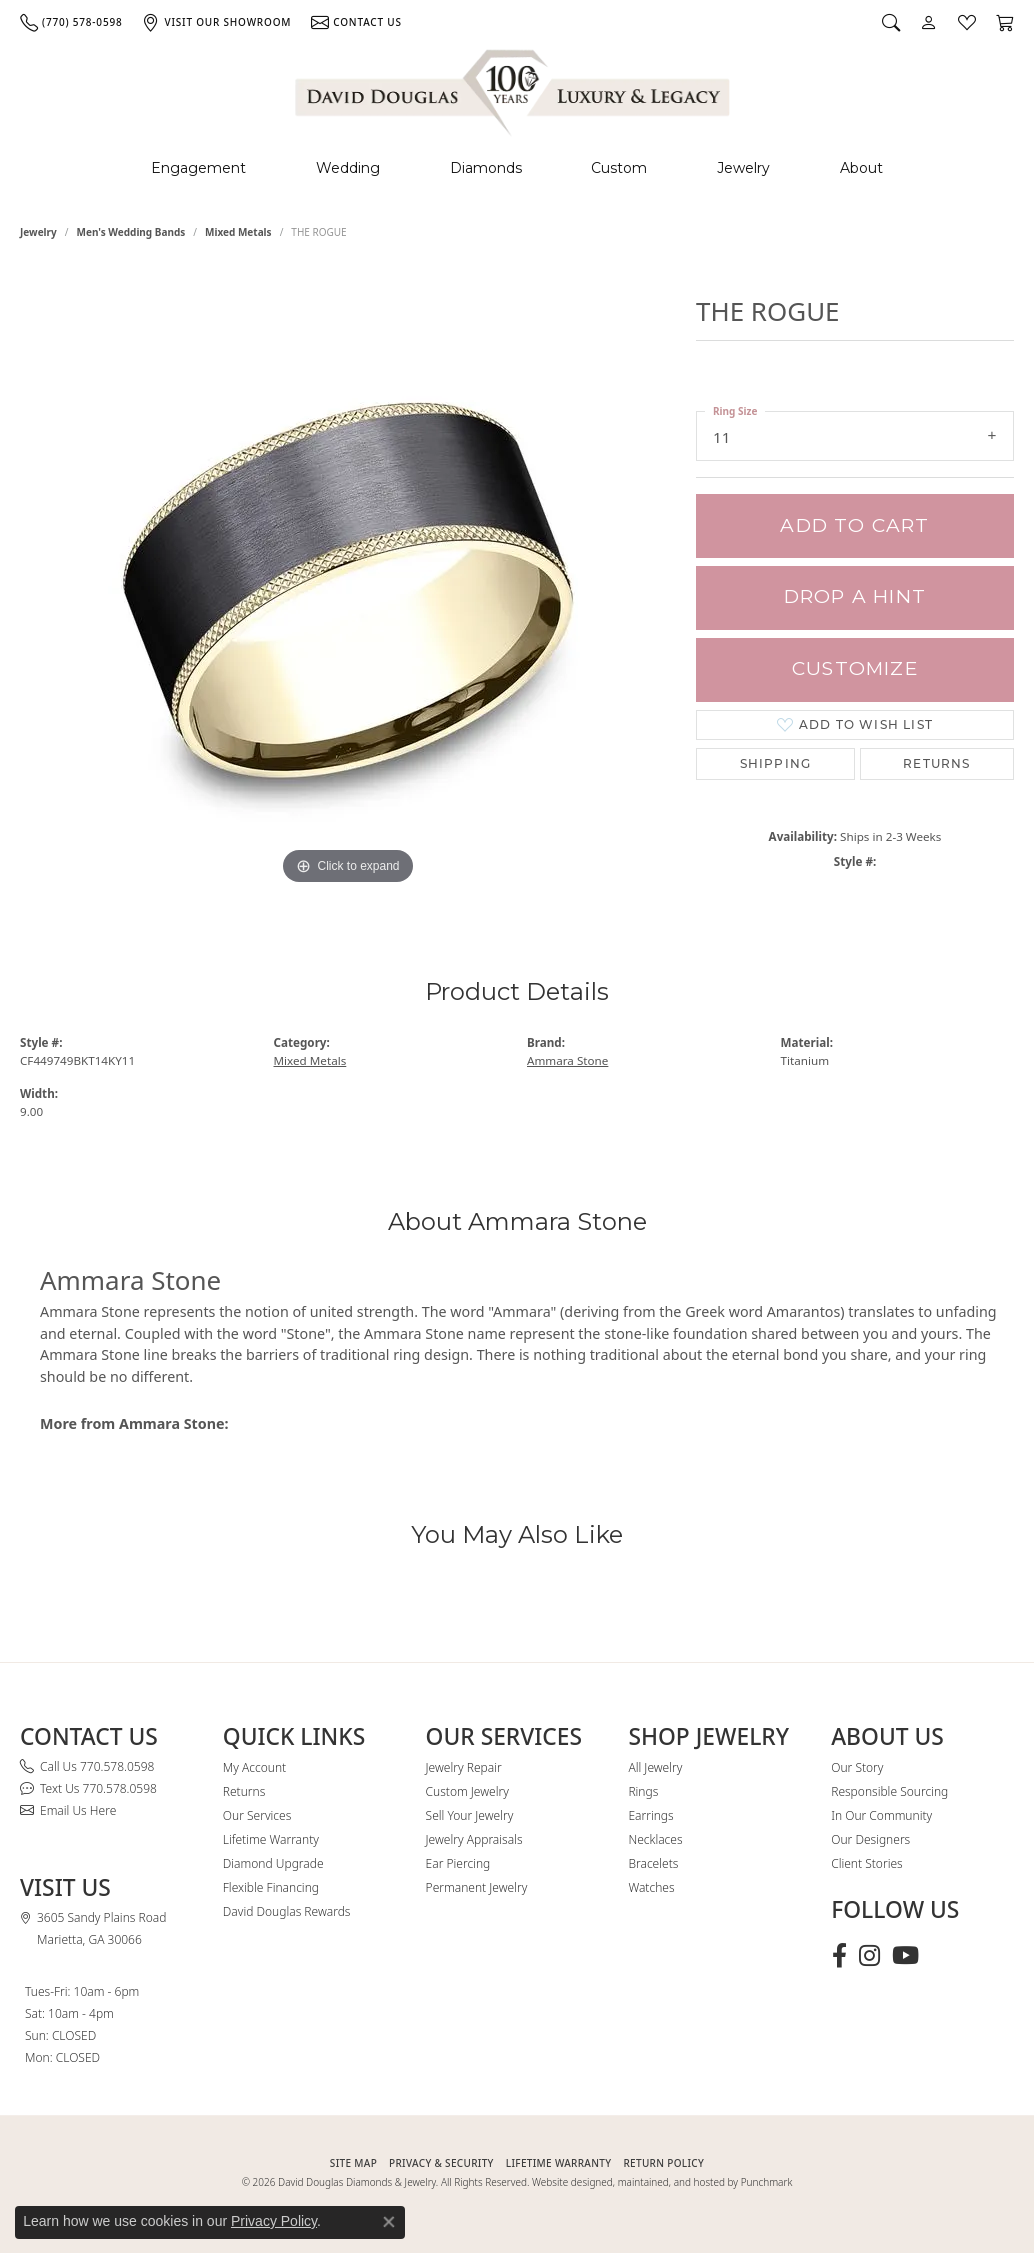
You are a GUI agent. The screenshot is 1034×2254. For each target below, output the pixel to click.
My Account (254, 1767)
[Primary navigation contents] (517, 168)
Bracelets (653, 1863)
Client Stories (866, 1863)
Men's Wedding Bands (131, 232)
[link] (71, 22)
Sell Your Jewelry (470, 1815)
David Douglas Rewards (287, 1911)
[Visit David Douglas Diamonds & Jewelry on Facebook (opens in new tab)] (839, 1956)
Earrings (650, 1815)
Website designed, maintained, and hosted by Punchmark (662, 2182)
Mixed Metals (238, 232)
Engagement (198, 168)
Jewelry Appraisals (474, 1839)
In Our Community (881, 1815)
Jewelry (743, 168)
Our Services (257, 1815)
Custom (619, 168)
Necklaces (655, 1839)
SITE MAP (353, 2163)
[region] (348, 590)
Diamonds (486, 168)
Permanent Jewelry (477, 1887)
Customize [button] (855, 668)
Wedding (348, 168)
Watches (651, 1887)
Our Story (857, 1767)
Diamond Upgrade (273, 1863)
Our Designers (870, 1839)
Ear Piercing (458, 1863)
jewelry (38, 232)
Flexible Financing (271, 1887)
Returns (936, 763)
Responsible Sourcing (889, 1791)
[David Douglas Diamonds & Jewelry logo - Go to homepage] (514, 89)
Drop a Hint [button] (855, 596)
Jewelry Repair (464, 1767)
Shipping (776, 763)
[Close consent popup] (389, 2222)
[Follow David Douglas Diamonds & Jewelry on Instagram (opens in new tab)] (869, 1956)
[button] (891, 22)
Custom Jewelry (467, 1791)
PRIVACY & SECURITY (441, 2163)
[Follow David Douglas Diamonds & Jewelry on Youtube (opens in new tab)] (905, 1956)
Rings (643, 1791)
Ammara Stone (567, 1060)
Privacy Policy (274, 2221)
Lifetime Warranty (271, 1839)
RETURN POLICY (663, 2163)
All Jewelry (655, 1767)
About (861, 168)
